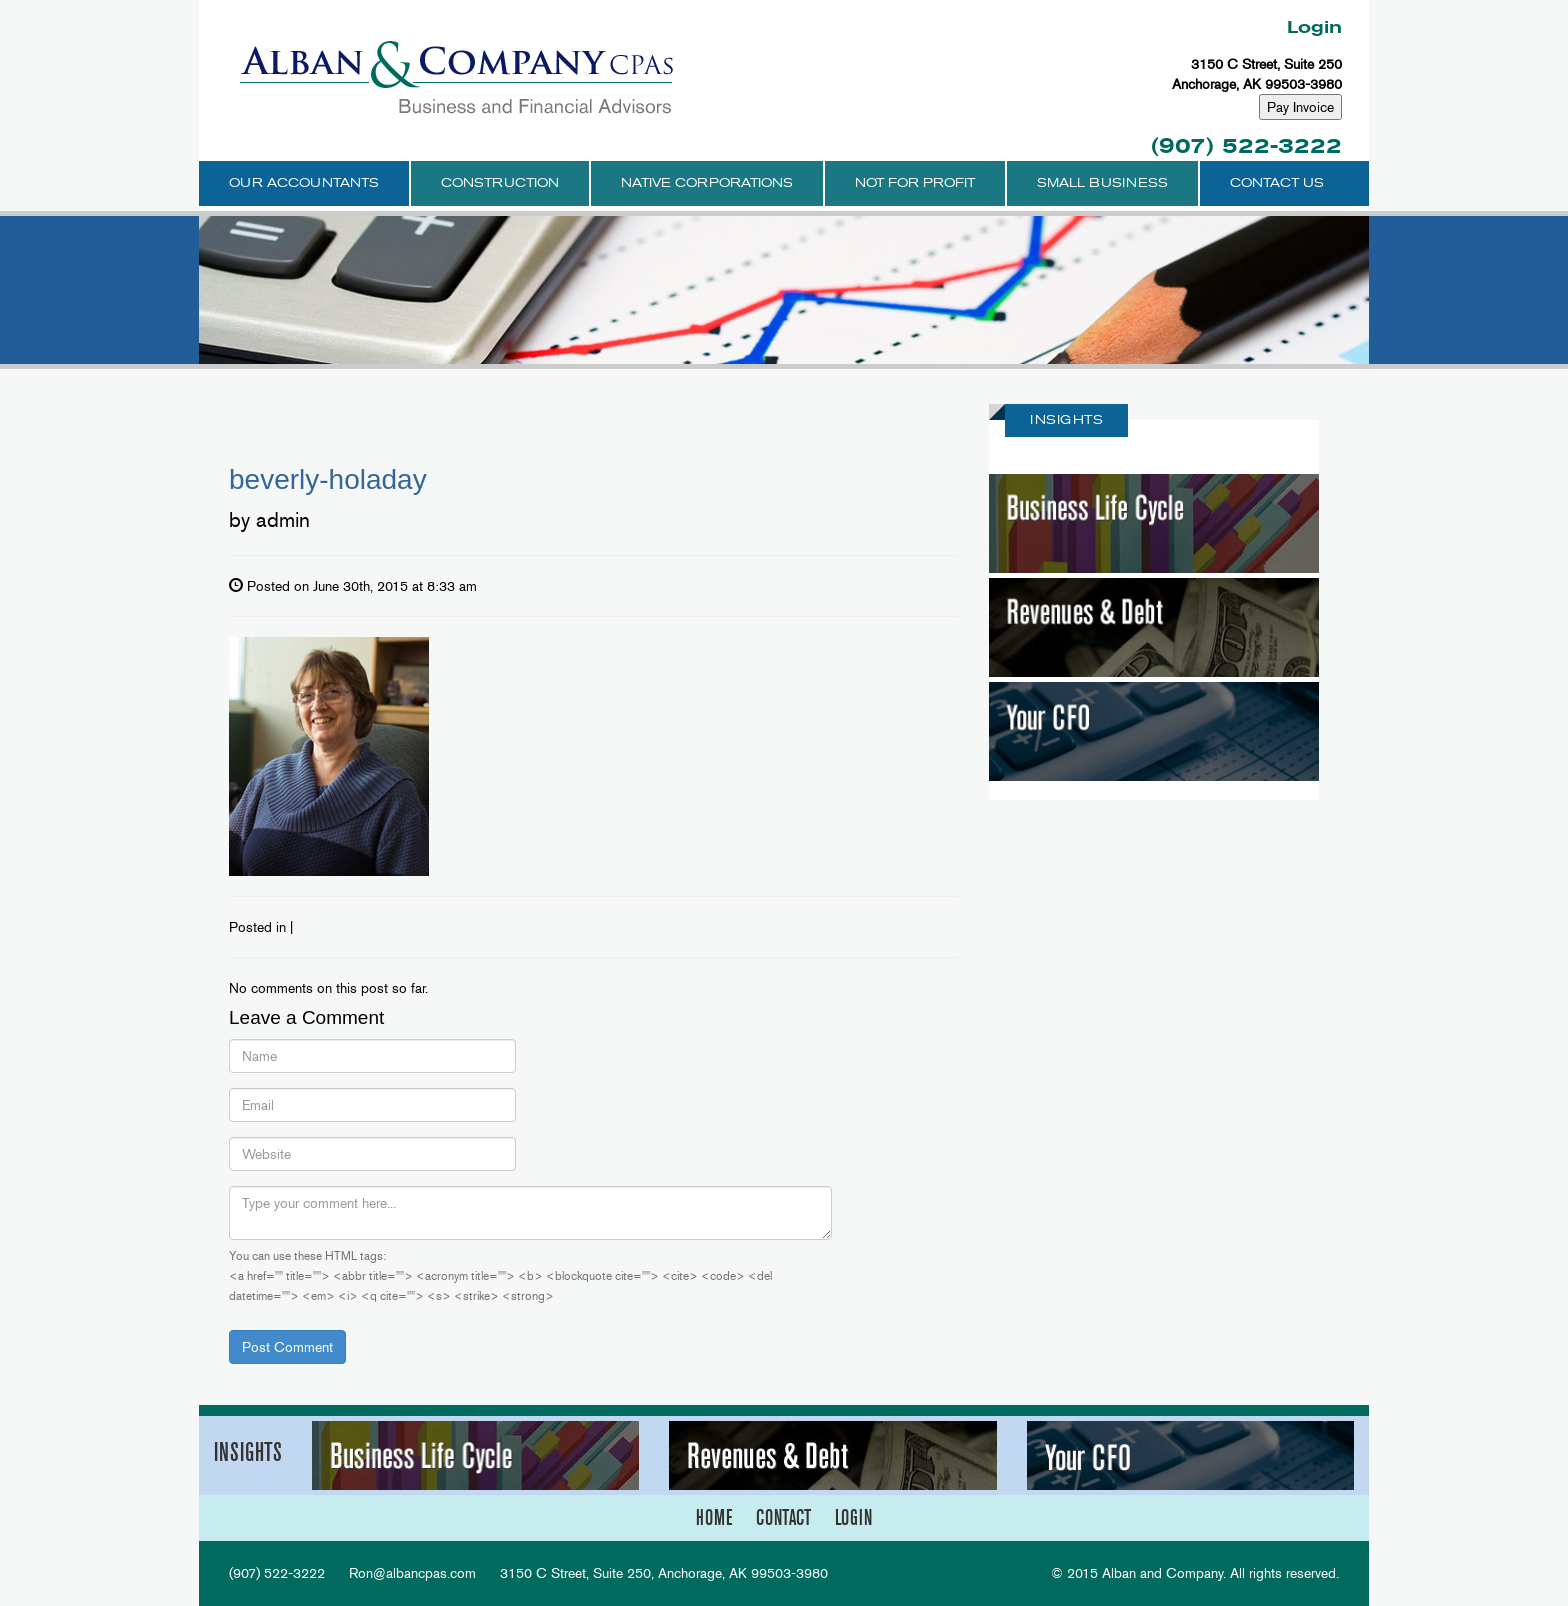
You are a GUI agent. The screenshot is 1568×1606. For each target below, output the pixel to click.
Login (1314, 27)
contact (783, 1517)
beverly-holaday (328, 479)
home (714, 1517)
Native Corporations (707, 183)
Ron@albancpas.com (412, 1573)
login (853, 1517)
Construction (500, 183)
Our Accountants (304, 183)
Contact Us (1277, 183)
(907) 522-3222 (1246, 145)
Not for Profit (915, 183)
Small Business (1102, 183)
